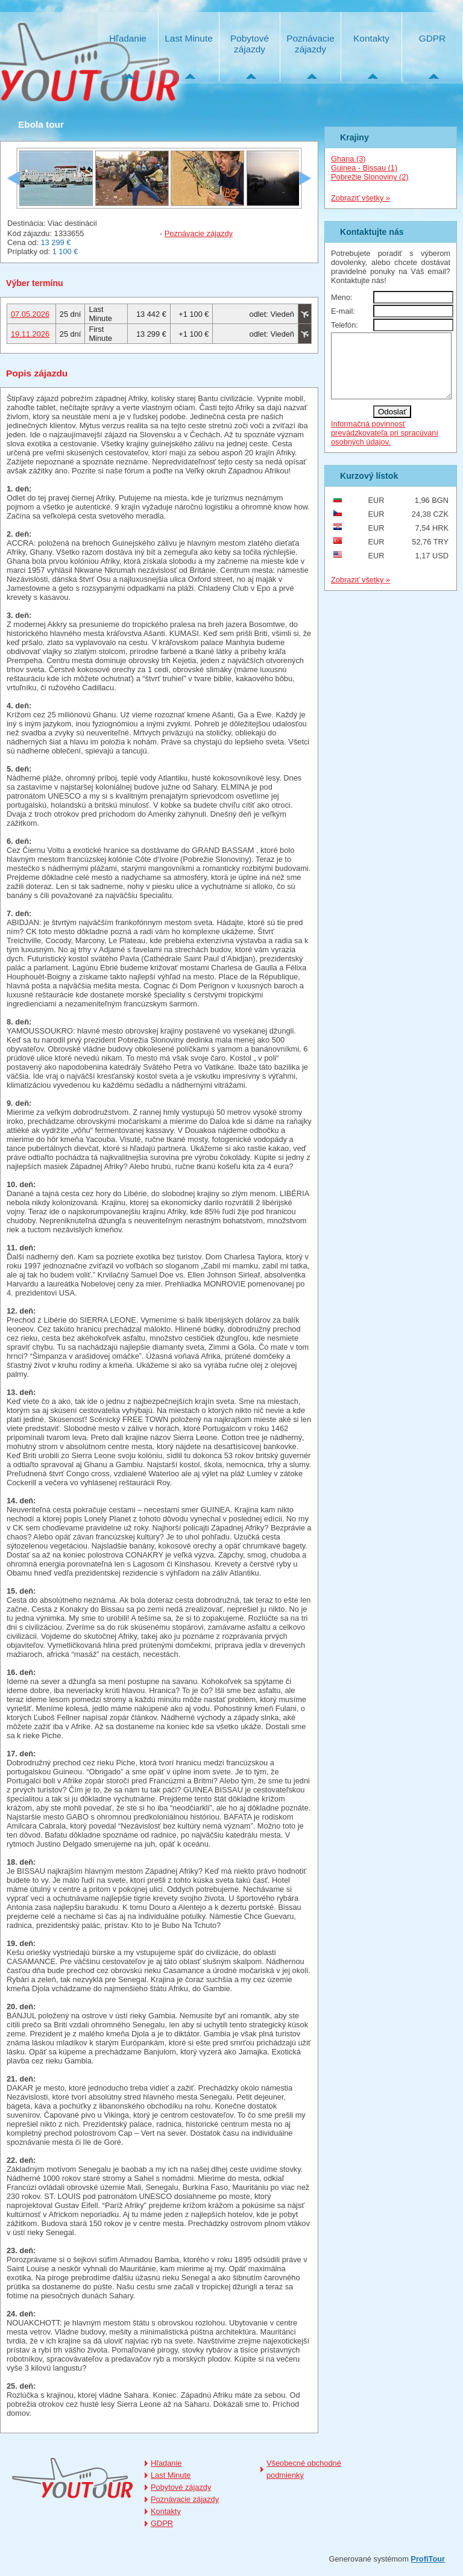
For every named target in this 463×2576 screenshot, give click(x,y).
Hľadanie (127, 38)
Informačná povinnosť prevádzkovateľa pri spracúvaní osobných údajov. (384, 445)
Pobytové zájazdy (249, 43)
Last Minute (188, 38)
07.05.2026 (30, 314)
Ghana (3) (348, 158)
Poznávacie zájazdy (310, 43)
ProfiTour (428, 2558)
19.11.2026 (30, 333)
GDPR (432, 38)
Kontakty (371, 38)
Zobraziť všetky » (360, 197)
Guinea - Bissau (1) (364, 167)
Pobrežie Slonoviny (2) (370, 176)
